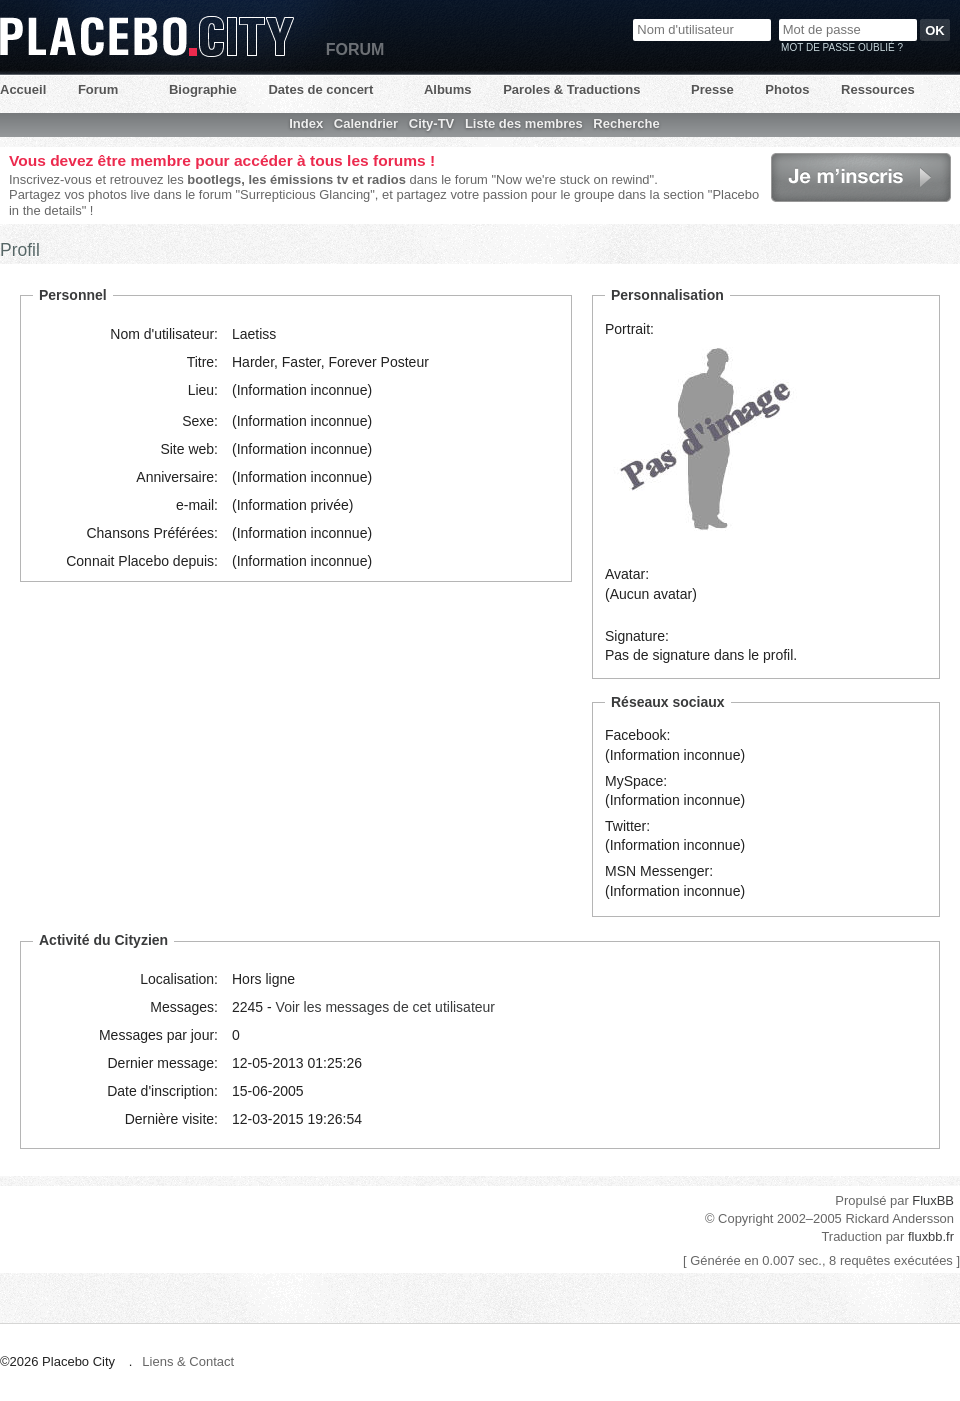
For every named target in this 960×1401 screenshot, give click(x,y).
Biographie (203, 89)
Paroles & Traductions (571, 89)
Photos (787, 89)
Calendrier (366, 123)
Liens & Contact (188, 1361)
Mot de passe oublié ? (842, 47)
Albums (448, 89)
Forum (98, 89)
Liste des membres (524, 123)
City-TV (432, 123)
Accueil (23, 89)
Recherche (626, 123)
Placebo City (147, 36)
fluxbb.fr (931, 1236)
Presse (712, 89)
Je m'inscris (861, 177)
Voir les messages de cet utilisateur (385, 1007)
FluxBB (933, 1200)
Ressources (878, 89)
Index (306, 123)
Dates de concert (320, 89)
